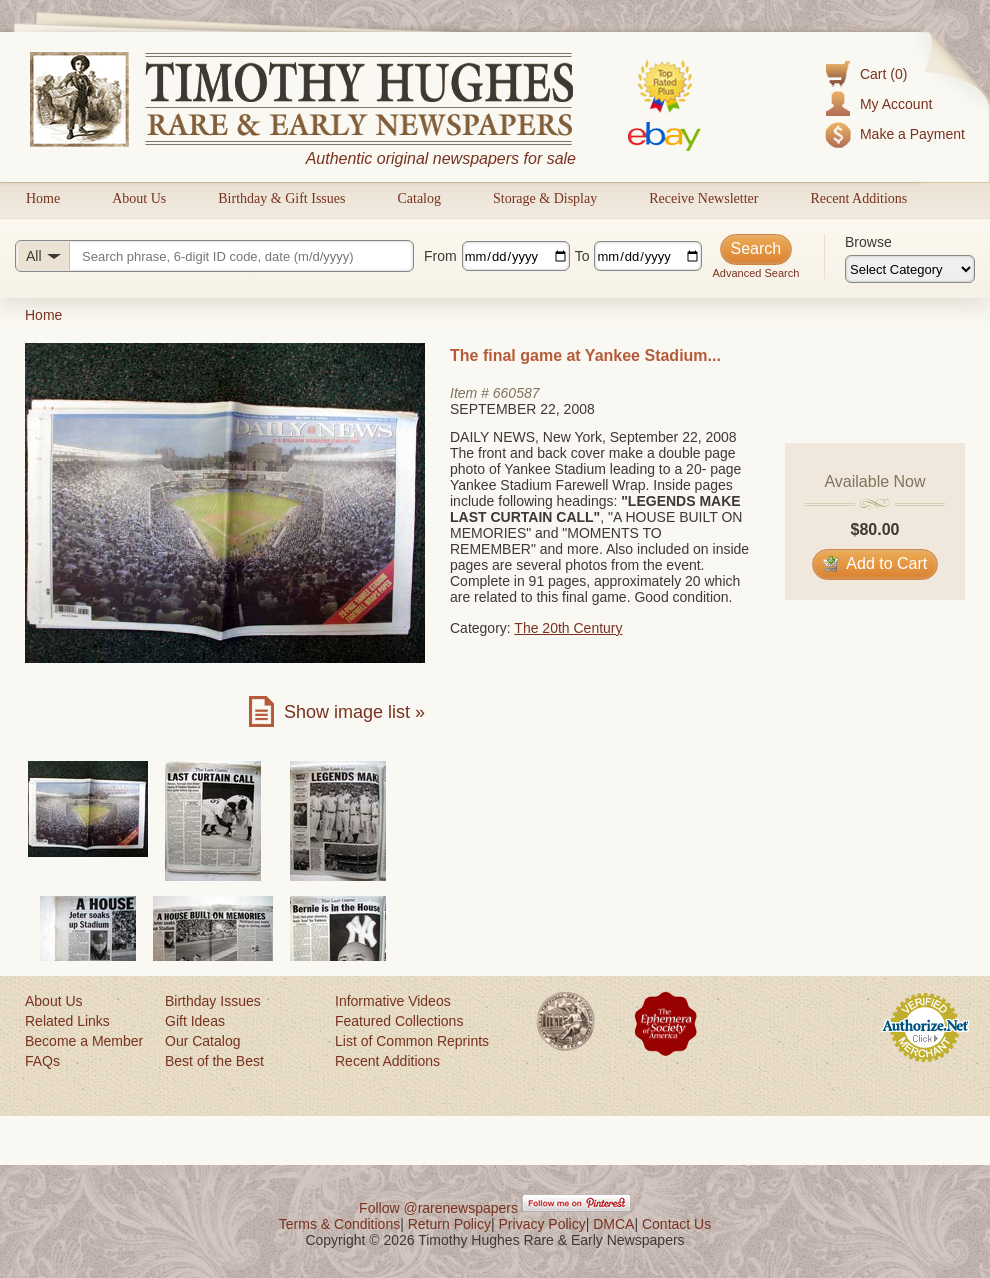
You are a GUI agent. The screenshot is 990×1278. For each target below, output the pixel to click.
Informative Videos (393, 1001)
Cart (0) (883, 74)
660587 (516, 393)
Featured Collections (399, 1021)
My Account (896, 104)
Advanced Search (755, 273)
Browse (868, 242)
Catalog (419, 198)
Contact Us (676, 1224)
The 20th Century (568, 628)
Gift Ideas (195, 1021)
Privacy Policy (542, 1224)
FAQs (42, 1061)
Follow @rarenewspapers (438, 1208)
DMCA (613, 1224)
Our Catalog (202, 1041)
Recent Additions (858, 198)
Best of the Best (214, 1061)
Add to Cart (875, 563)
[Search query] (214, 256)
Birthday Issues (213, 1001)
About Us (139, 198)
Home (43, 198)
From (440, 256)
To (582, 256)
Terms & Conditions (339, 1224)
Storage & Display (545, 198)
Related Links (67, 1021)
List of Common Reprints (412, 1041)
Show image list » (354, 712)
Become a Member (84, 1041)
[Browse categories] (910, 269)
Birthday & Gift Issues (281, 198)
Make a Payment (912, 134)
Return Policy (449, 1224)
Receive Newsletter (703, 198)
